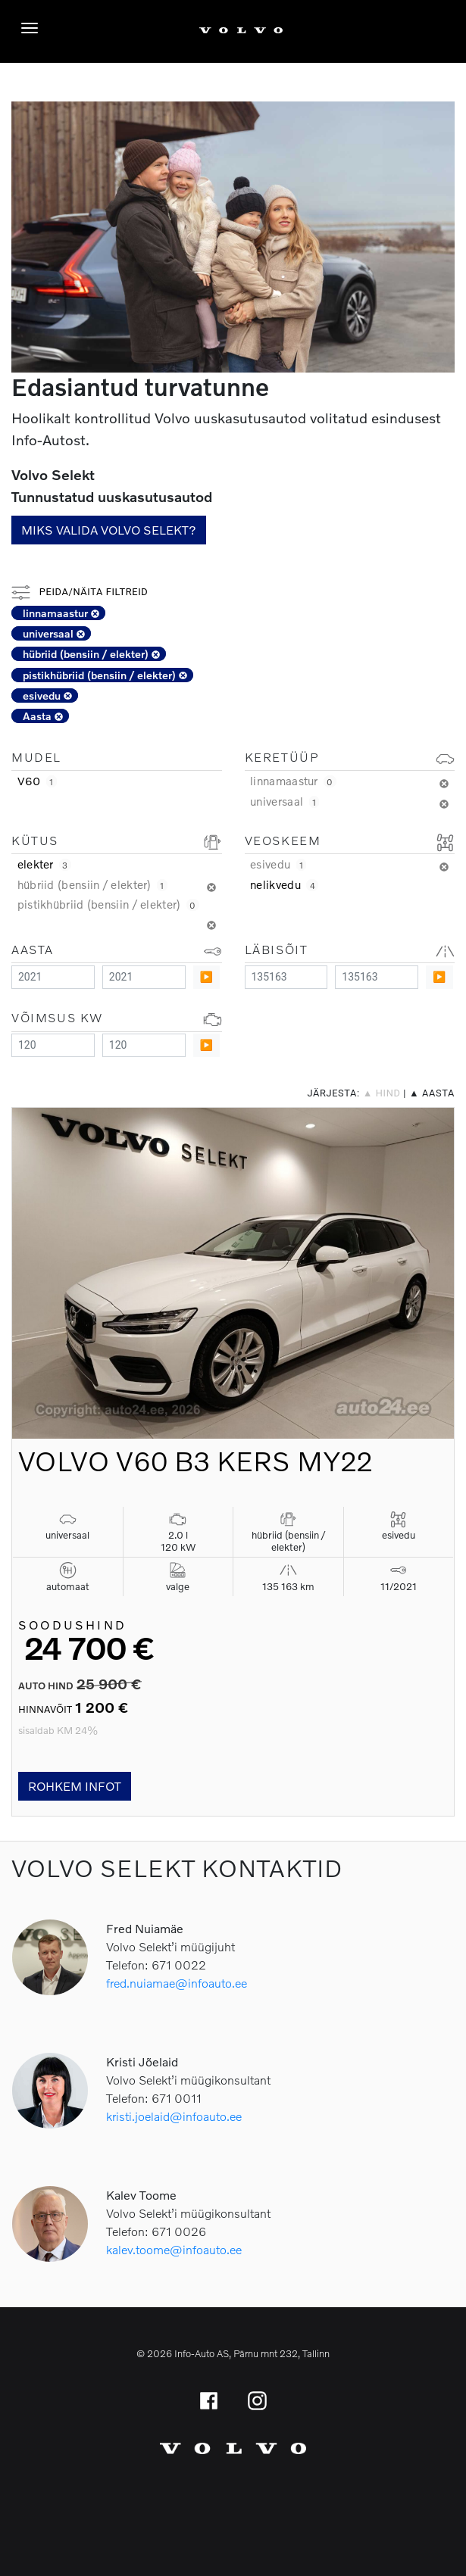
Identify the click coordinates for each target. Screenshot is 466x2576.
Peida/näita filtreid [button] (79, 591)
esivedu (47, 695)
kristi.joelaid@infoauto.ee (174, 2116)
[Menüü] (33, 28)
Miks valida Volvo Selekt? (108, 529)
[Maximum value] (144, 977)
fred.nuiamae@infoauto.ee (176, 1983)
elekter (44, 864)
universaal (54, 633)
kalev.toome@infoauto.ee (174, 2249)
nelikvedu (284, 884)
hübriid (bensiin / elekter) (91, 653)
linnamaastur (61, 613)
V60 (37, 780)
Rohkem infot (74, 1786)
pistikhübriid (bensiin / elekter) (105, 675)
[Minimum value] (53, 977)
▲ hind (382, 1093)
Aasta (43, 715)
